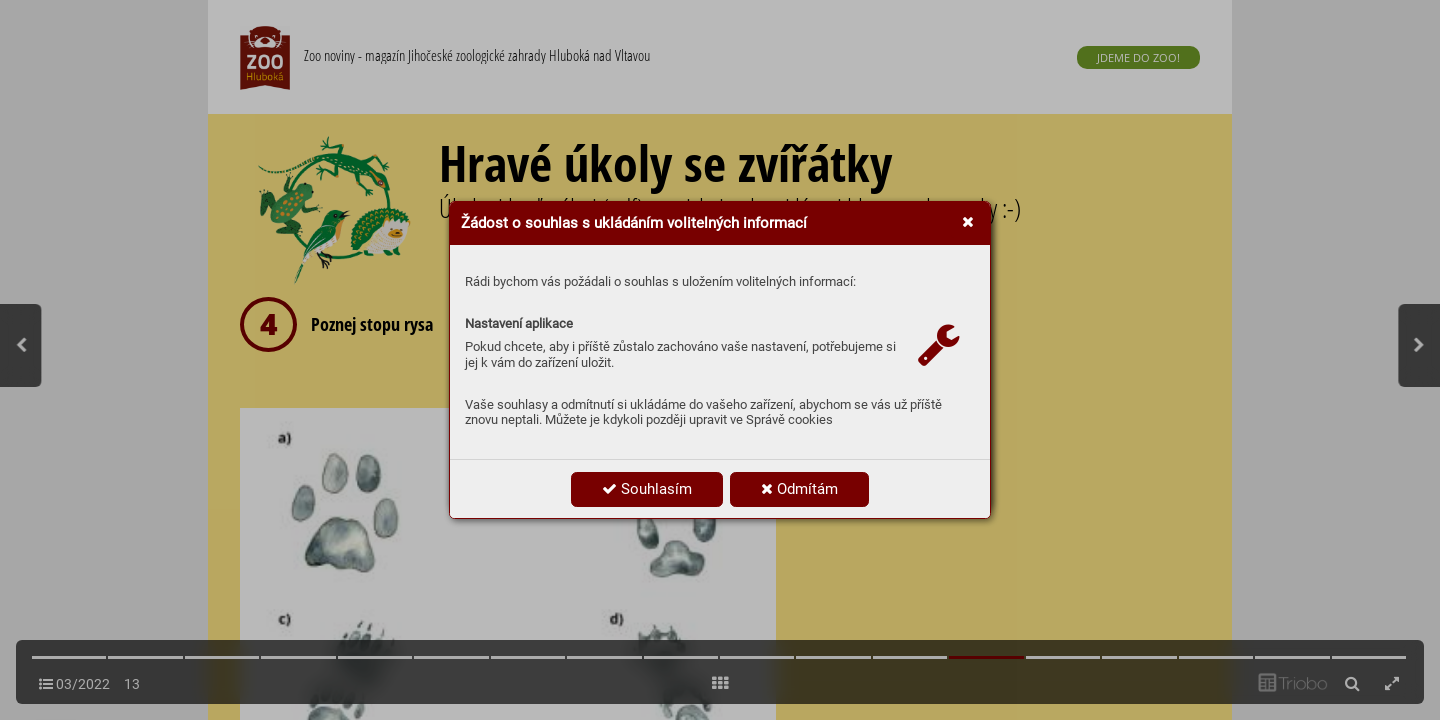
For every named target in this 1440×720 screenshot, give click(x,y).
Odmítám (799, 489)
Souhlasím (647, 489)
